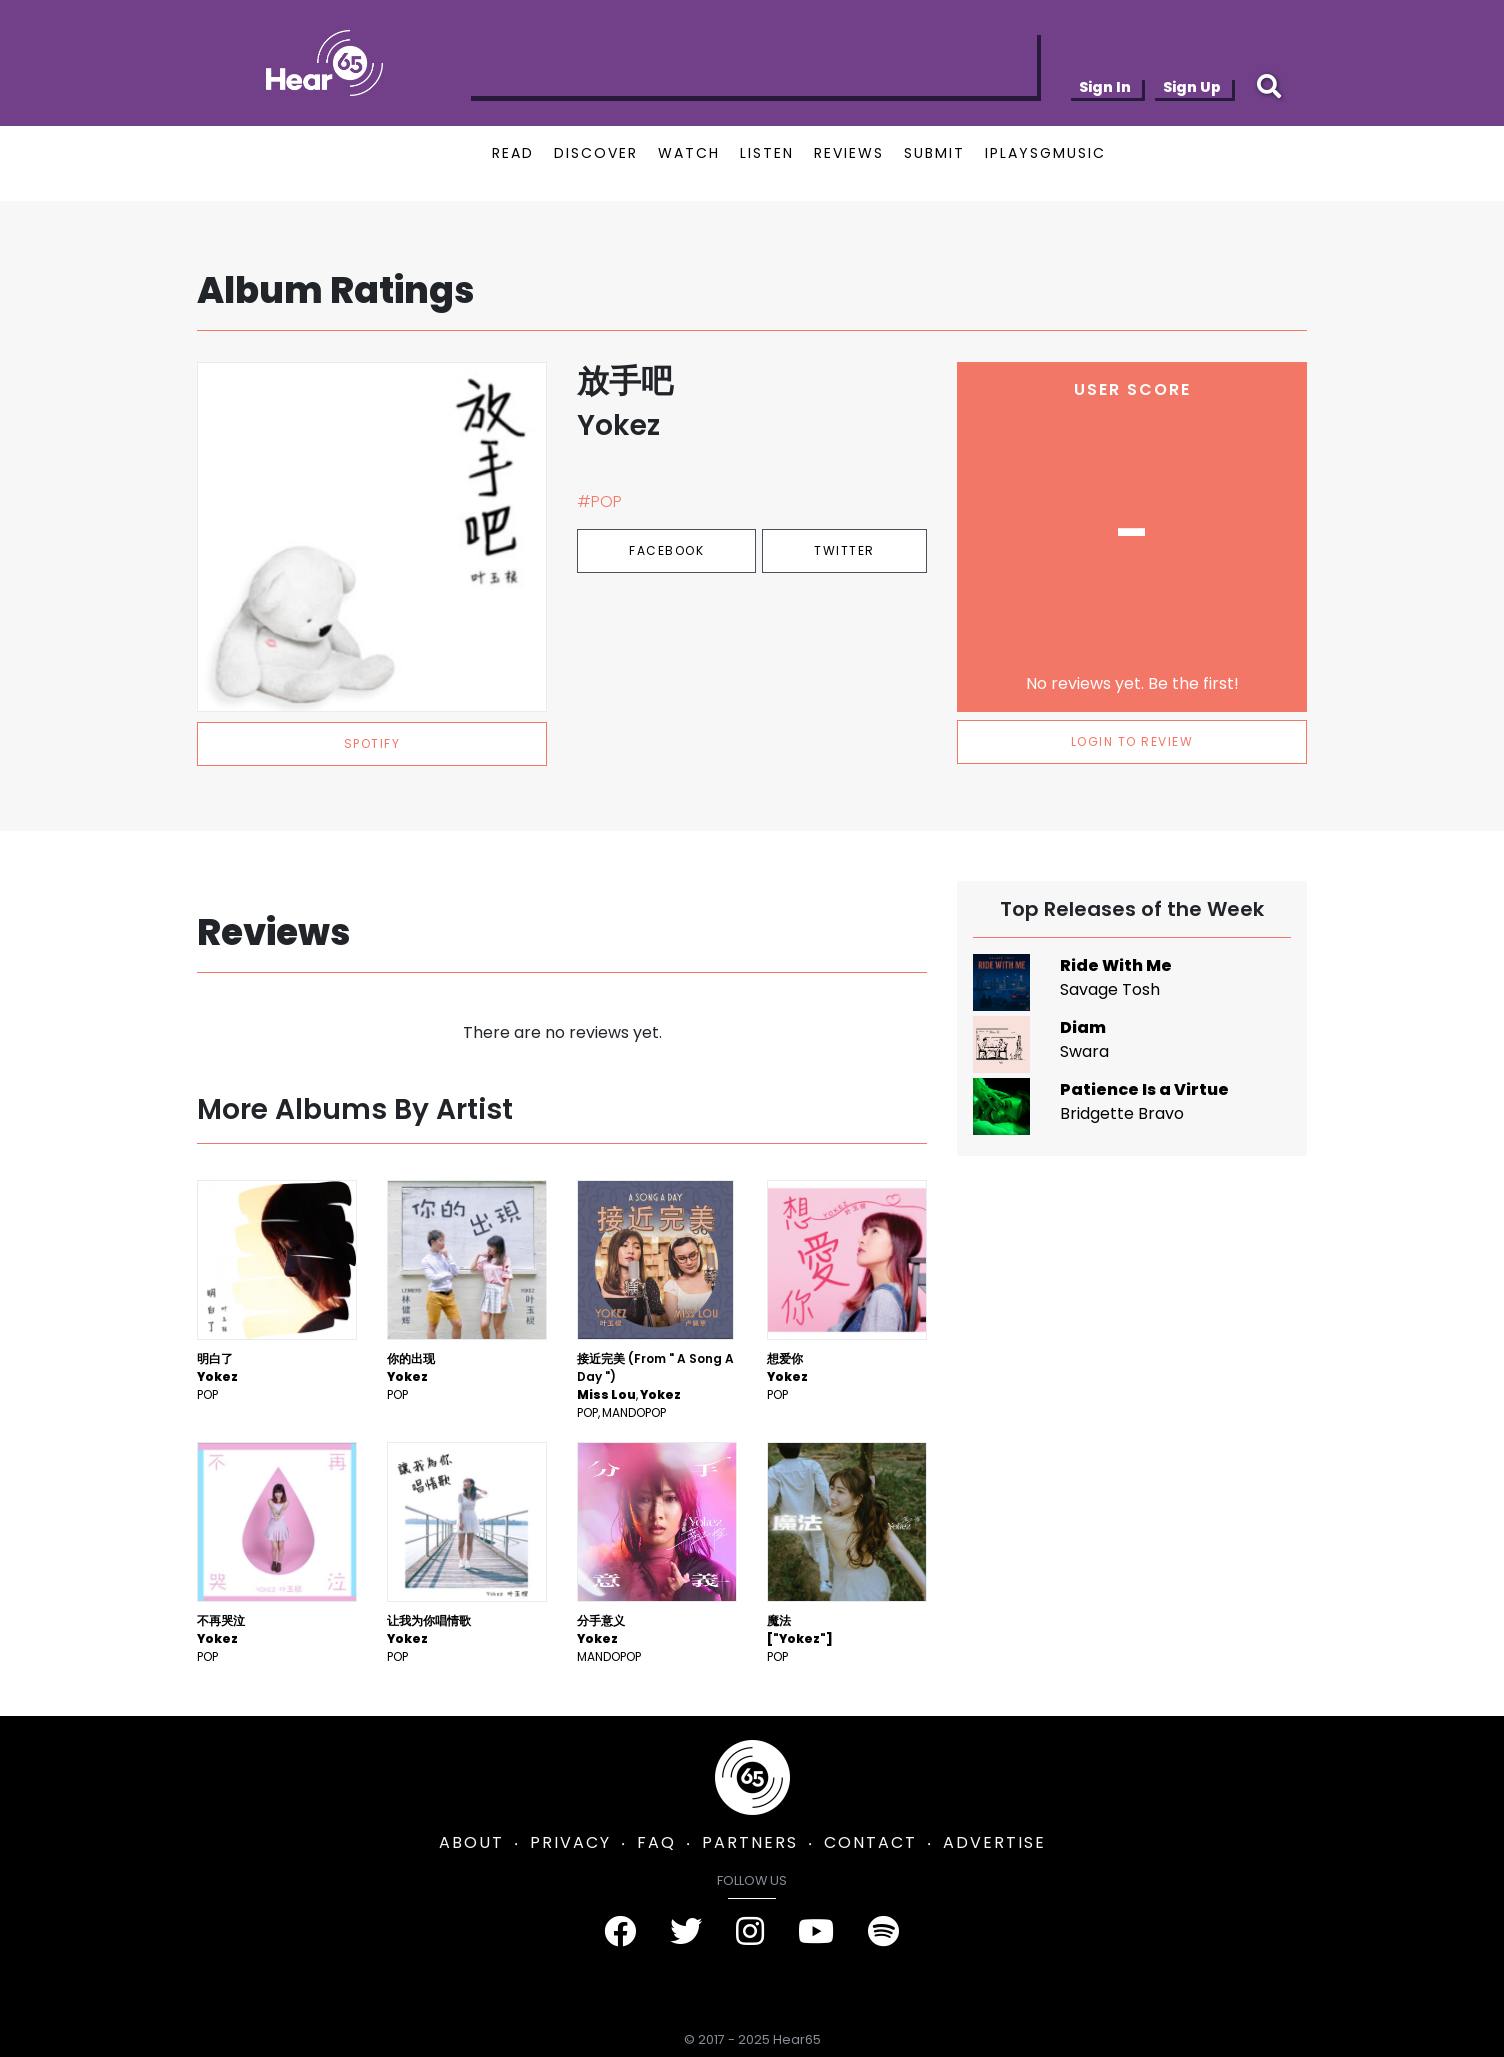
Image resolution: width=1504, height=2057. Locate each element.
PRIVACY (570, 1842)
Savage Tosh (1110, 989)
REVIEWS (849, 153)
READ (513, 153)
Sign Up (1192, 87)
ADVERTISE (994, 1842)
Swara (1084, 1051)
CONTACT (870, 1842)
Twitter (844, 550)
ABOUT (471, 1842)
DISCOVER (596, 153)
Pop (207, 1394)
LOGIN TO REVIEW (1132, 741)
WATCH (689, 153)
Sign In (1105, 87)
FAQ (656, 1842)
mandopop (634, 1412)
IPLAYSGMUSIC (1045, 153)
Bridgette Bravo (1122, 1113)
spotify (372, 743)
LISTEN (767, 153)
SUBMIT (934, 153)
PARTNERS (750, 1842)
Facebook (666, 550)
